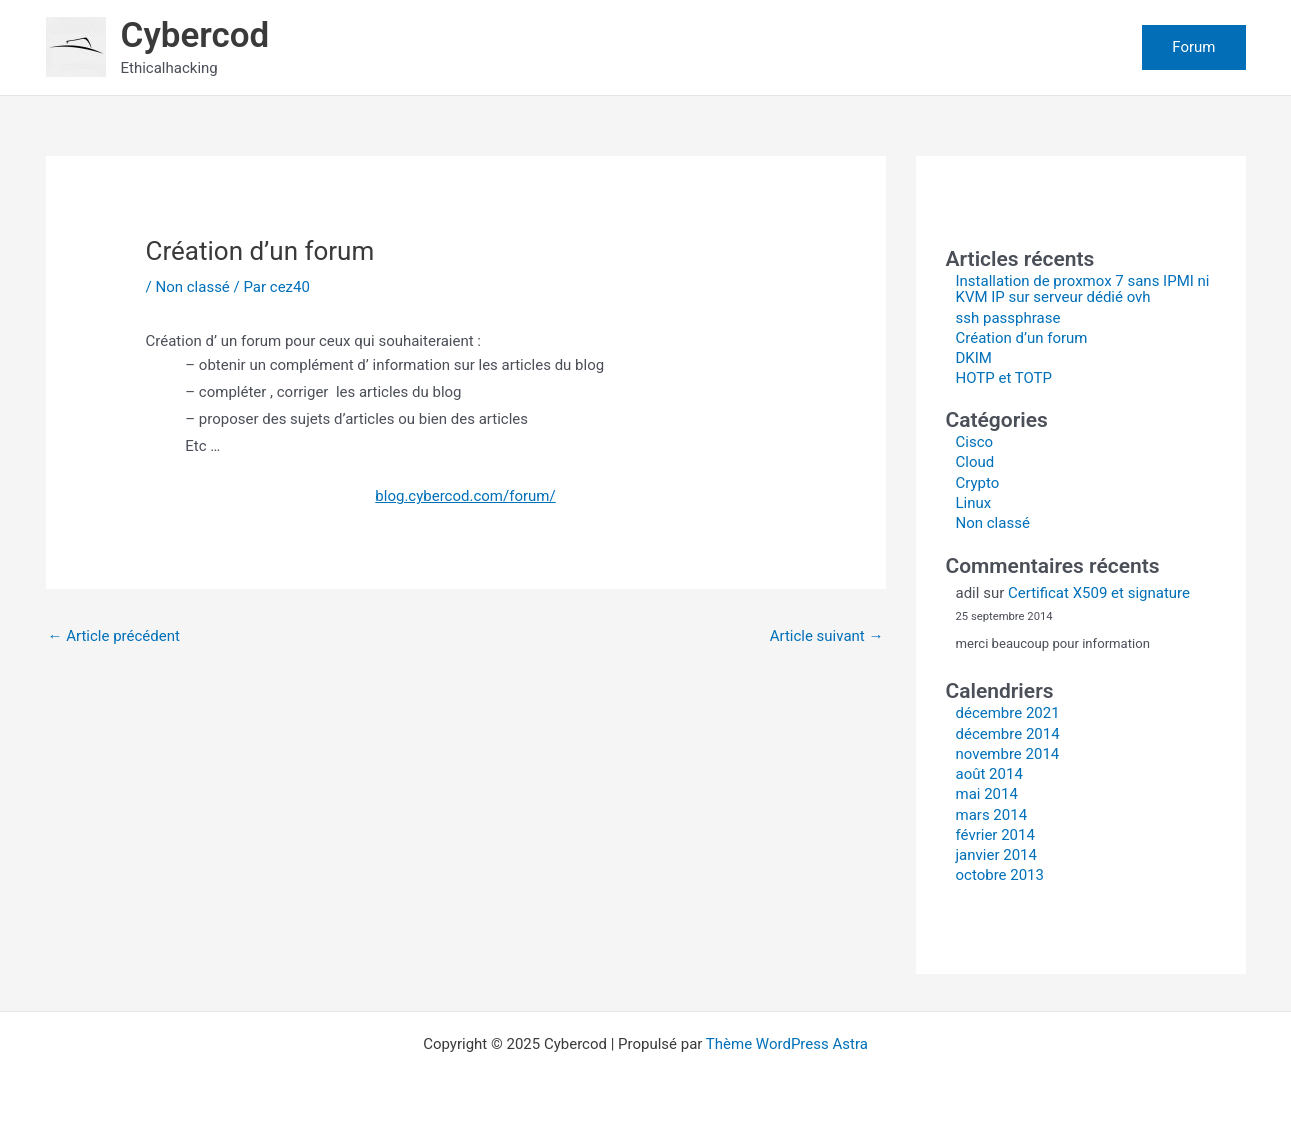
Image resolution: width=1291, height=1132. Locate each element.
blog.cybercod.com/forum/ (465, 496)
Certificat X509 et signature (1099, 593)
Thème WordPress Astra (787, 1044)
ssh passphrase (1008, 318)
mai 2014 (987, 794)
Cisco (975, 442)
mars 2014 (992, 815)
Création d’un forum (1022, 338)
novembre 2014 (1008, 754)
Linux (974, 503)
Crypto (978, 483)
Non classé (192, 287)
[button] (1193, 47)
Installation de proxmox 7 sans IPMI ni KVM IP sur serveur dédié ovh (1083, 289)
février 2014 (995, 835)
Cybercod (195, 35)
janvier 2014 (996, 855)
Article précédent (114, 636)
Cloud (975, 462)
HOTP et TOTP (1004, 378)
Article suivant (827, 636)
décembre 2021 (1008, 713)
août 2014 (989, 774)
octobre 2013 (1000, 875)
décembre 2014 (1008, 734)
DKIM (974, 358)
